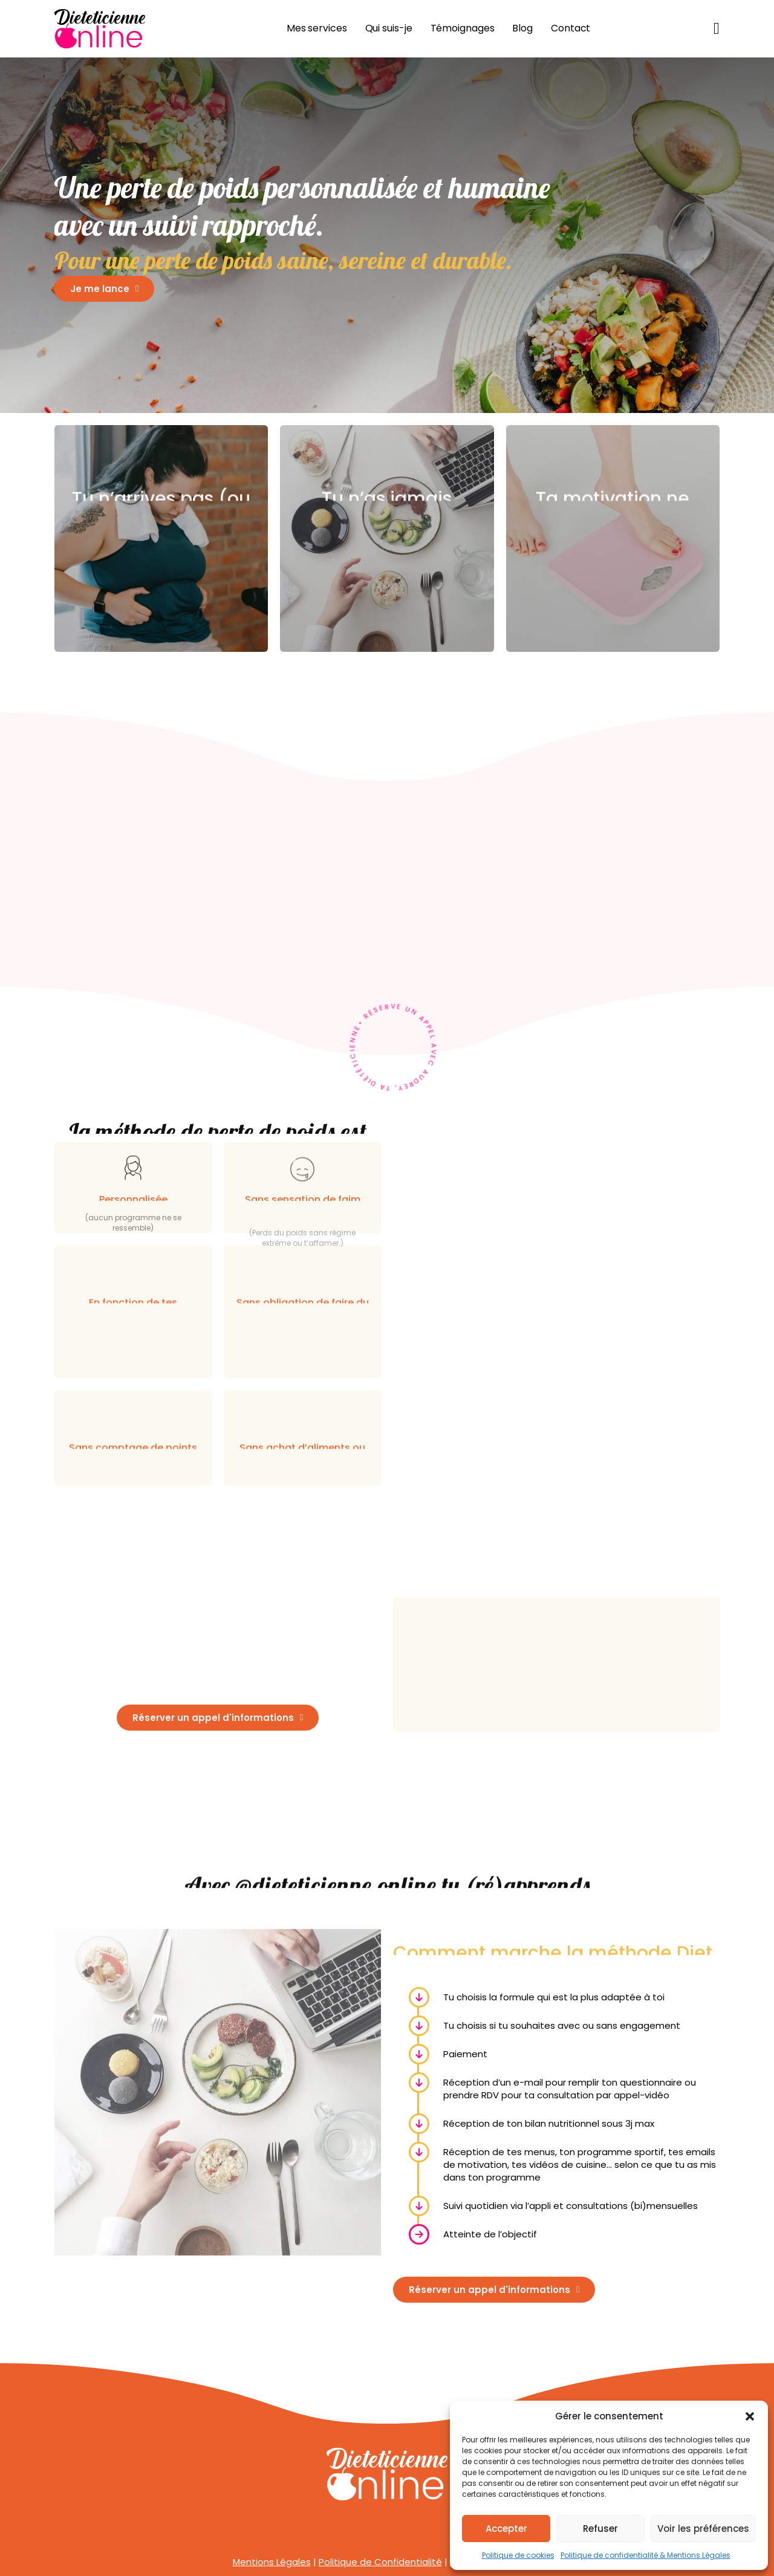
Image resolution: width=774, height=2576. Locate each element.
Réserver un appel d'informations (217, 1717)
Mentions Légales (272, 2561)
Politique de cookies (518, 2555)
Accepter (506, 2528)
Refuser (600, 2528)
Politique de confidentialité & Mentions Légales (645, 2555)
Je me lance (104, 288)
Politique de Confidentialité (380, 2561)
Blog (522, 28)
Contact (570, 28)
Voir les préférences (703, 2528)
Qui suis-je (388, 28)
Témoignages (463, 28)
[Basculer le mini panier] (717, 29)
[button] (750, 2416)
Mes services (317, 28)
